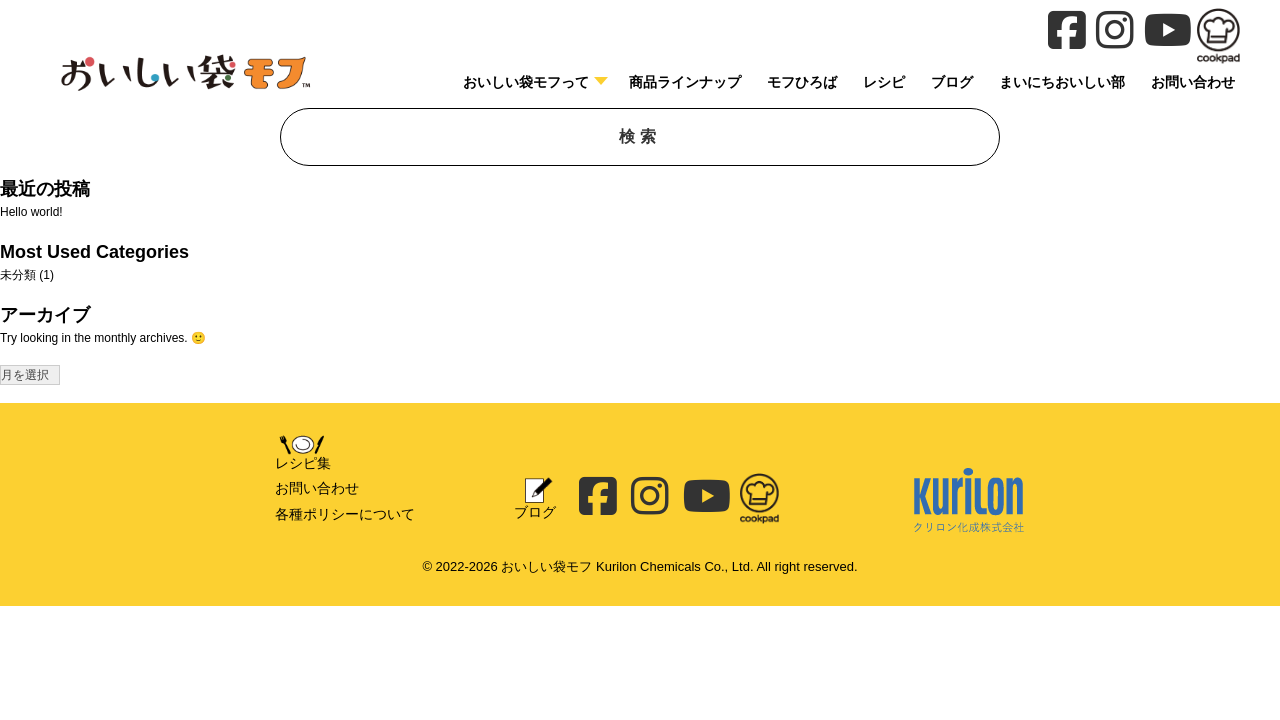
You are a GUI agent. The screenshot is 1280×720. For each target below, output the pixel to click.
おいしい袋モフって (526, 82)
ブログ (952, 82)
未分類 (18, 275)
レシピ (884, 82)
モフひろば (802, 82)
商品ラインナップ (685, 82)
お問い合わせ (317, 488)
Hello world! (31, 212)
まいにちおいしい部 (1062, 82)
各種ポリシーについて (345, 514)
